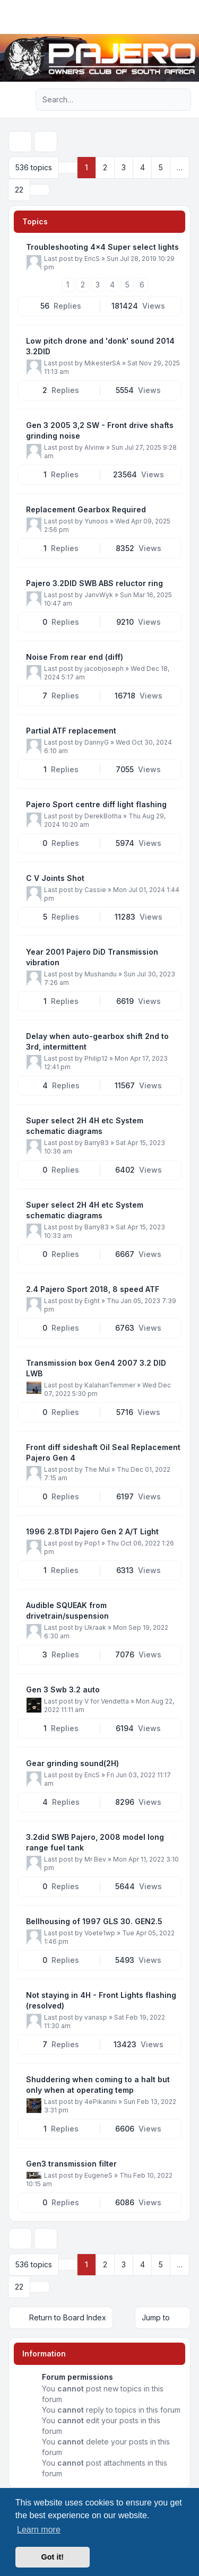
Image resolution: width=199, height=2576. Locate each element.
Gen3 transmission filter (71, 2163)
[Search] (161, 100)
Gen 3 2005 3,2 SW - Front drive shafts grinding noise (100, 430)
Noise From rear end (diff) (74, 656)
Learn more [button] (38, 2529)
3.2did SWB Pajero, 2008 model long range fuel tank (95, 1842)
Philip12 (96, 1058)
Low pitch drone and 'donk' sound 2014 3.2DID (100, 346)
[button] (40, 190)
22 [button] (19, 189)
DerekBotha (103, 816)
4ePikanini (100, 2102)
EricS (92, 259)
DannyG (96, 742)
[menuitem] (173, 17)
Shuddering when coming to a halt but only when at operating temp (98, 2084)
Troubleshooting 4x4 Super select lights (102, 246)
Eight (92, 1301)
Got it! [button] (52, 2557)
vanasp (95, 2017)
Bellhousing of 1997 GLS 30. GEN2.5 (94, 1921)
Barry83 (96, 1143)
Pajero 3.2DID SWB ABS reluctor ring (94, 583)
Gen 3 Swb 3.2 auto (63, 1689)
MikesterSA (102, 363)
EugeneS (98, 2175)
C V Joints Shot (55, 878)
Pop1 (92, 1543)
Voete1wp (99, 1933)
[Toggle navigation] (186, 17)
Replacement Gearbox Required (86, 509)
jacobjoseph (104, 669)
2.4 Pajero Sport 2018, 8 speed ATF (92, 1289)
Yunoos (96, 521)
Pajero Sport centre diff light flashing (96, 804)
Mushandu (100, 974)
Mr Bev (95, 1859)
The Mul (97, 1469)
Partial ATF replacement (71, 730)
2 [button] (105, 167)
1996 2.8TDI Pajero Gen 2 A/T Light (92, 1531)
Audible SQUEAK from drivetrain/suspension (67, 1610)
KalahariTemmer (109, 1385)
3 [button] (124, 167)
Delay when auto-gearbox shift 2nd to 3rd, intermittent (97, 1041)
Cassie (95, 890)
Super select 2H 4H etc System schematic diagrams (84, 1126)
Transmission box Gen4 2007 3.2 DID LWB (96, 1368)
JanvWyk (98, 595)
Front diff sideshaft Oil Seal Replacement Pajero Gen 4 (103, 1452)
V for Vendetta (106, 1701)
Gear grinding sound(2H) (72, 1763)
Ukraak (95, 1627)
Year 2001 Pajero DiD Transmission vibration (92, 957)
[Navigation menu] (20, 99)
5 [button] (161, 167)
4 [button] (142, 167)
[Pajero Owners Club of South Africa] (99, 58)
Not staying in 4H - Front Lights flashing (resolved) (101, 2000)
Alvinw (94, 447)
